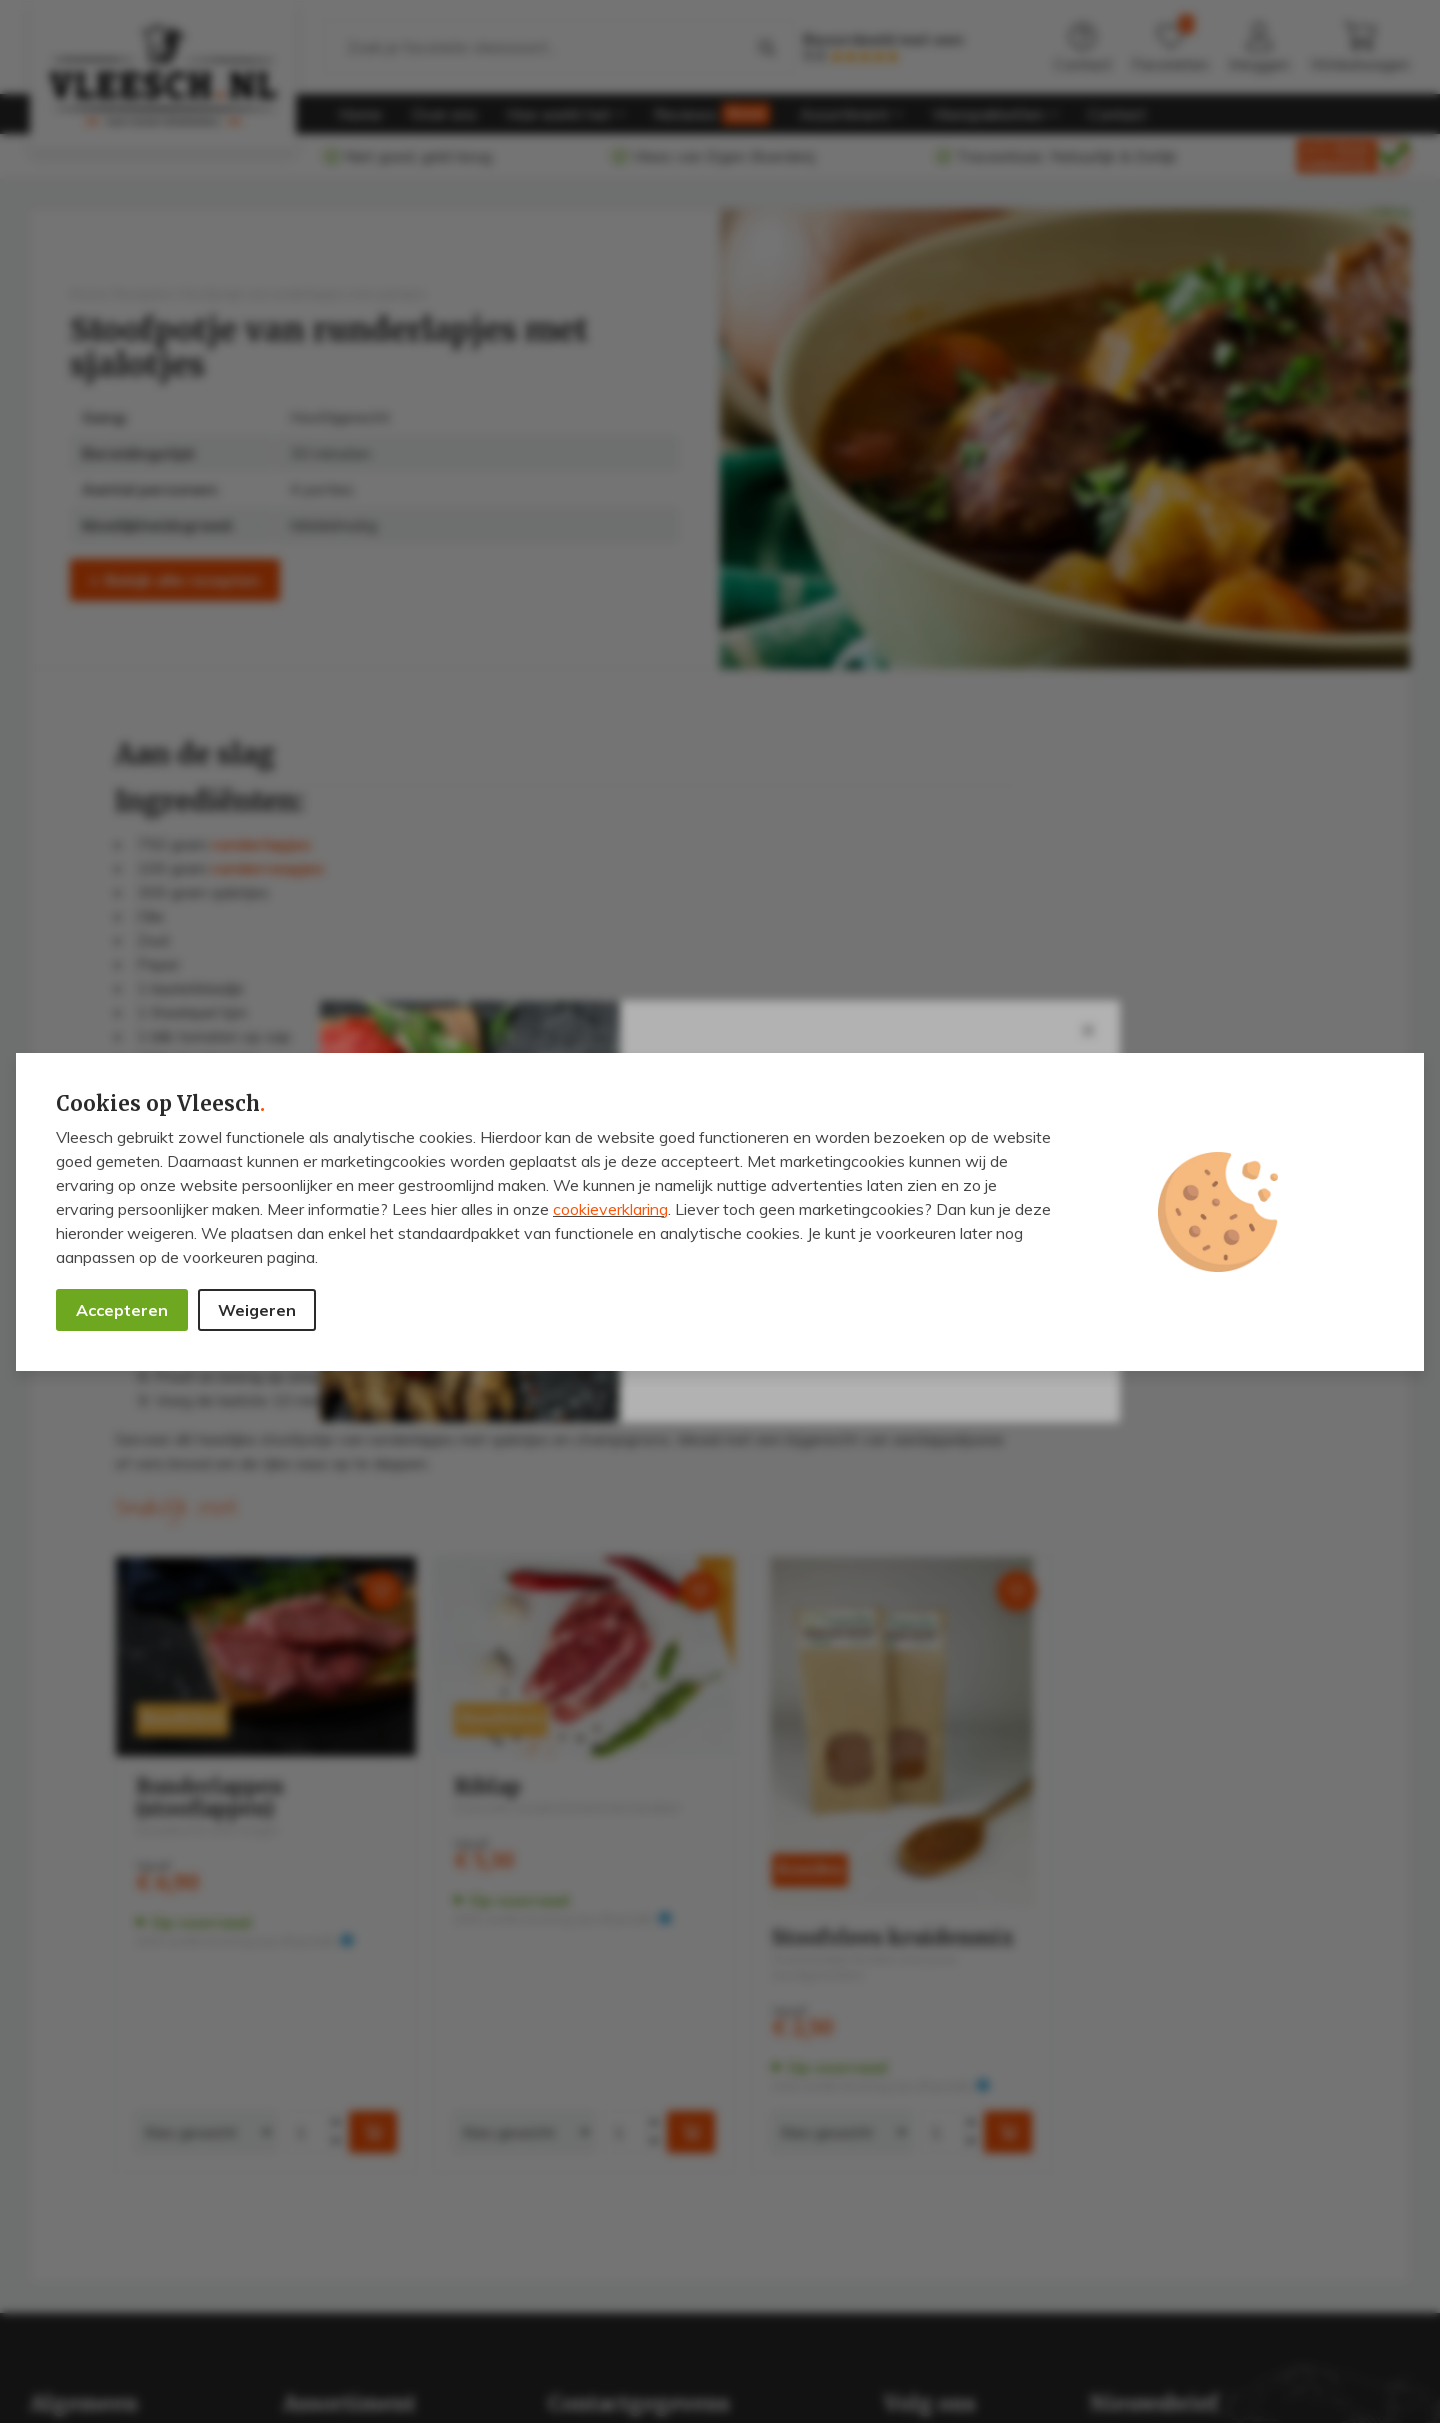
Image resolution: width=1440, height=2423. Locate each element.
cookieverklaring (610, 1209)
